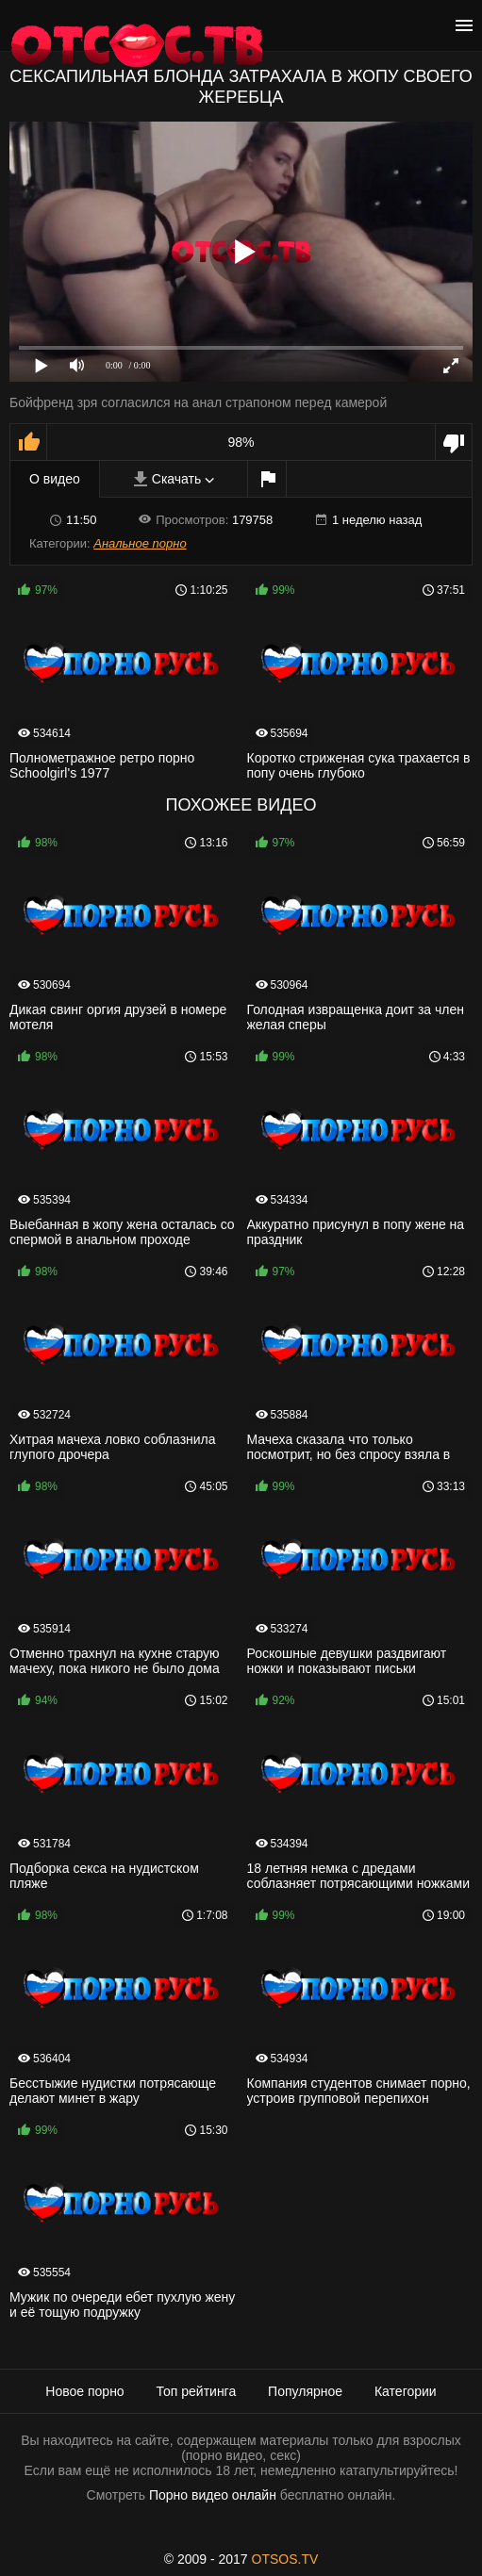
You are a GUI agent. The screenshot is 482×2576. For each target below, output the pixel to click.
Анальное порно (139, 543)
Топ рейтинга (197, 2391)
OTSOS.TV (285, 2559)
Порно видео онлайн (212, 2494)
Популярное (305, 2391)
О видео (54, 478)
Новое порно (84, 2391)
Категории (405, 2391)
